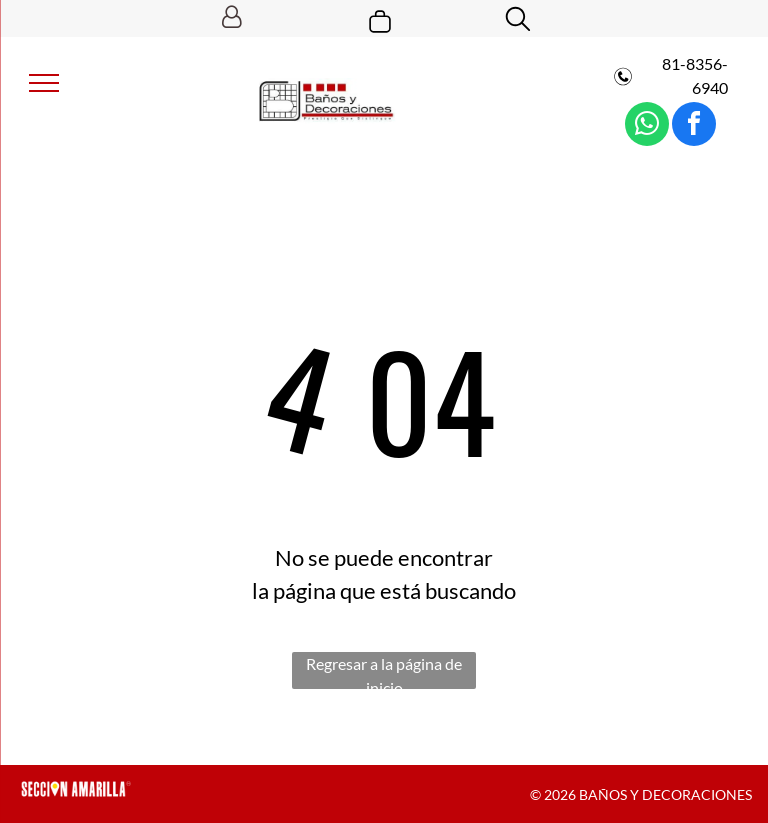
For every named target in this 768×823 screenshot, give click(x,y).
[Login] (231, 18)
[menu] (44, 83)
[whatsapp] (647, 126)
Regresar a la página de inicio (384, 671)
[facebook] (694, 126)
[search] (518, 20)
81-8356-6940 (693, 75)
